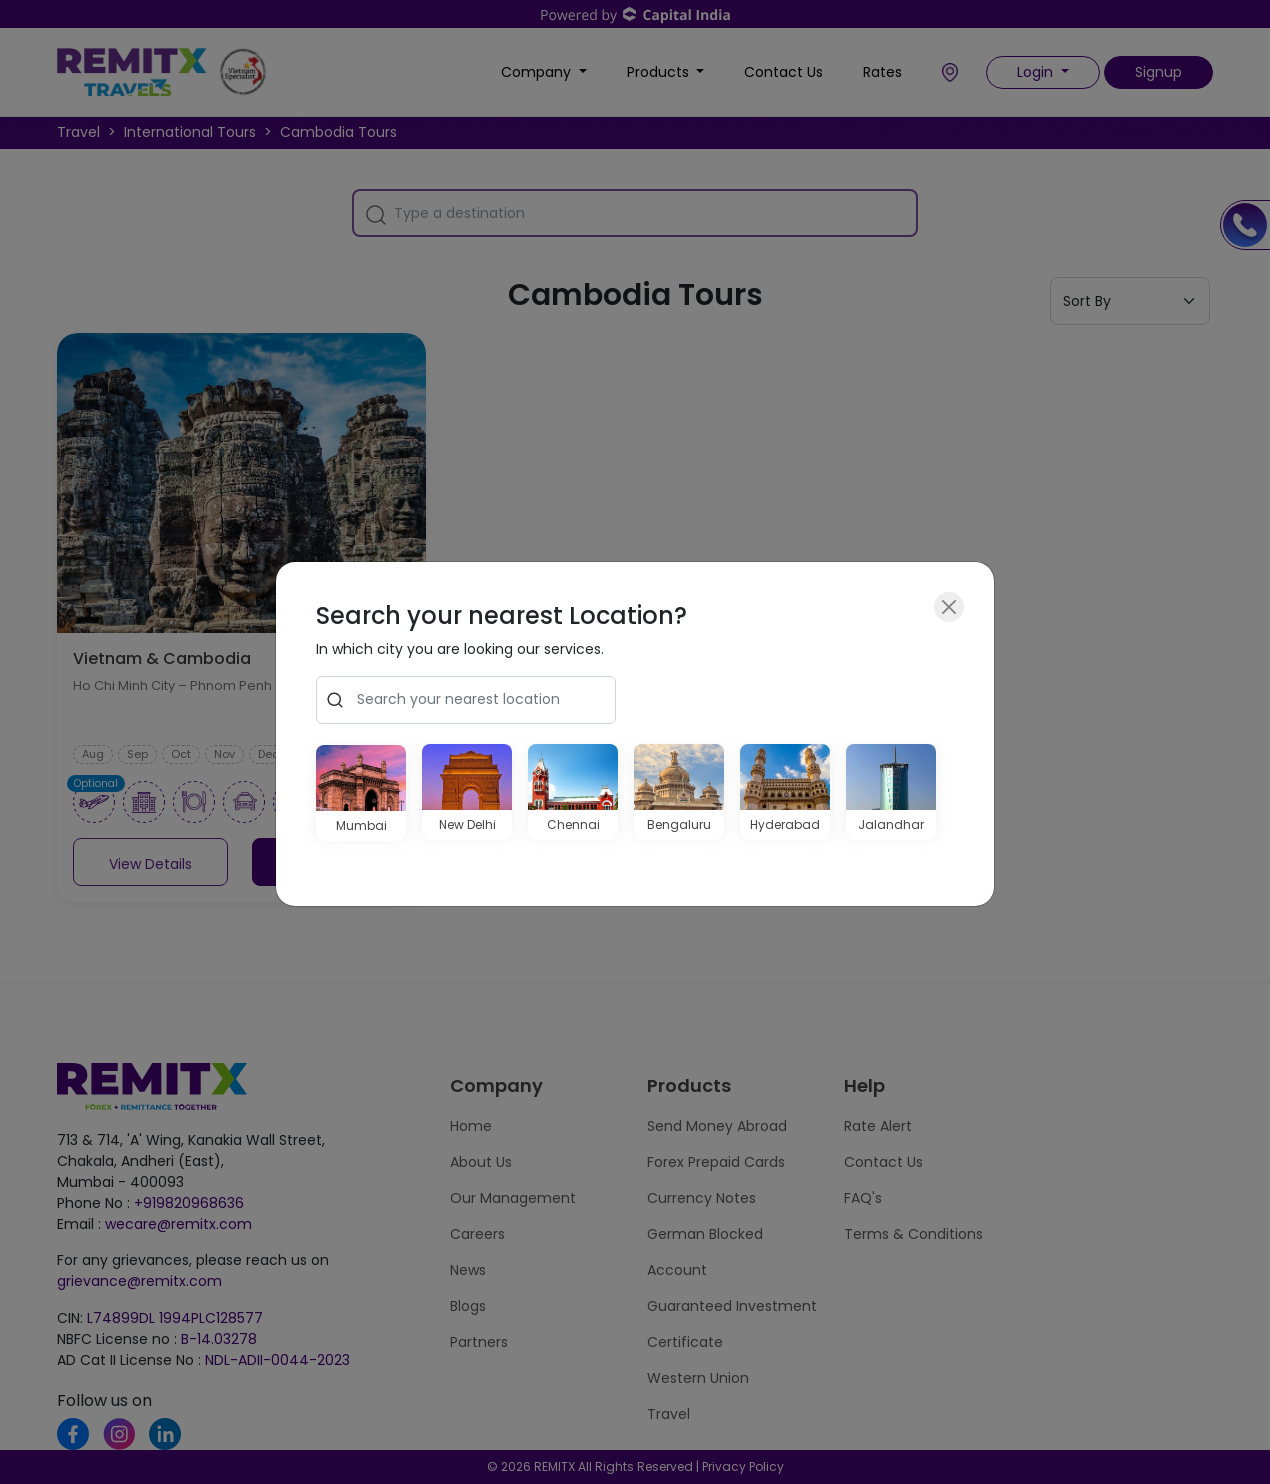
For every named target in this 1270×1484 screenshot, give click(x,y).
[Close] (949, 607)
